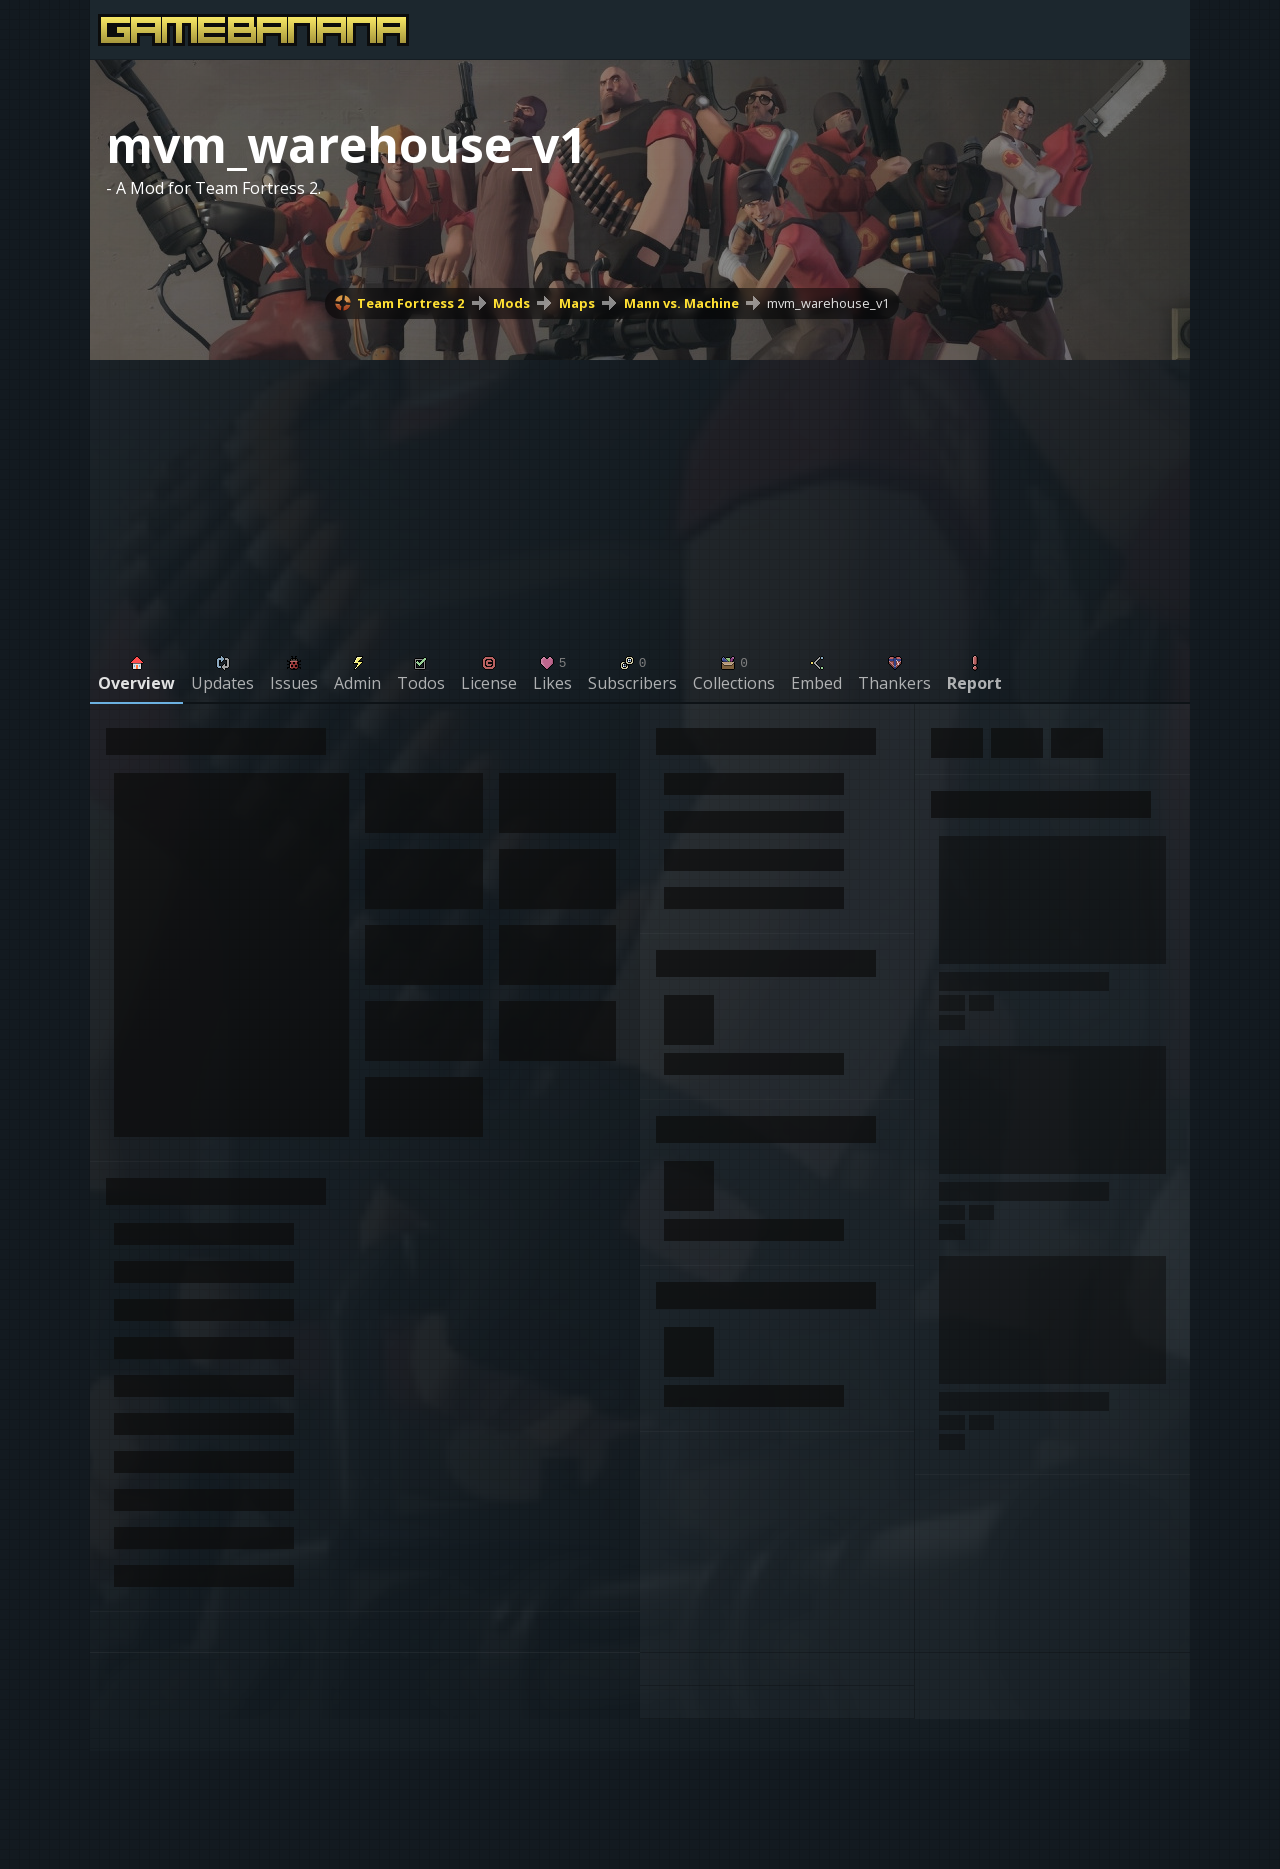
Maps (577, 303)
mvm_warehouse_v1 (828, 303)
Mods (511, 303)
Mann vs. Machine (681, 303)
